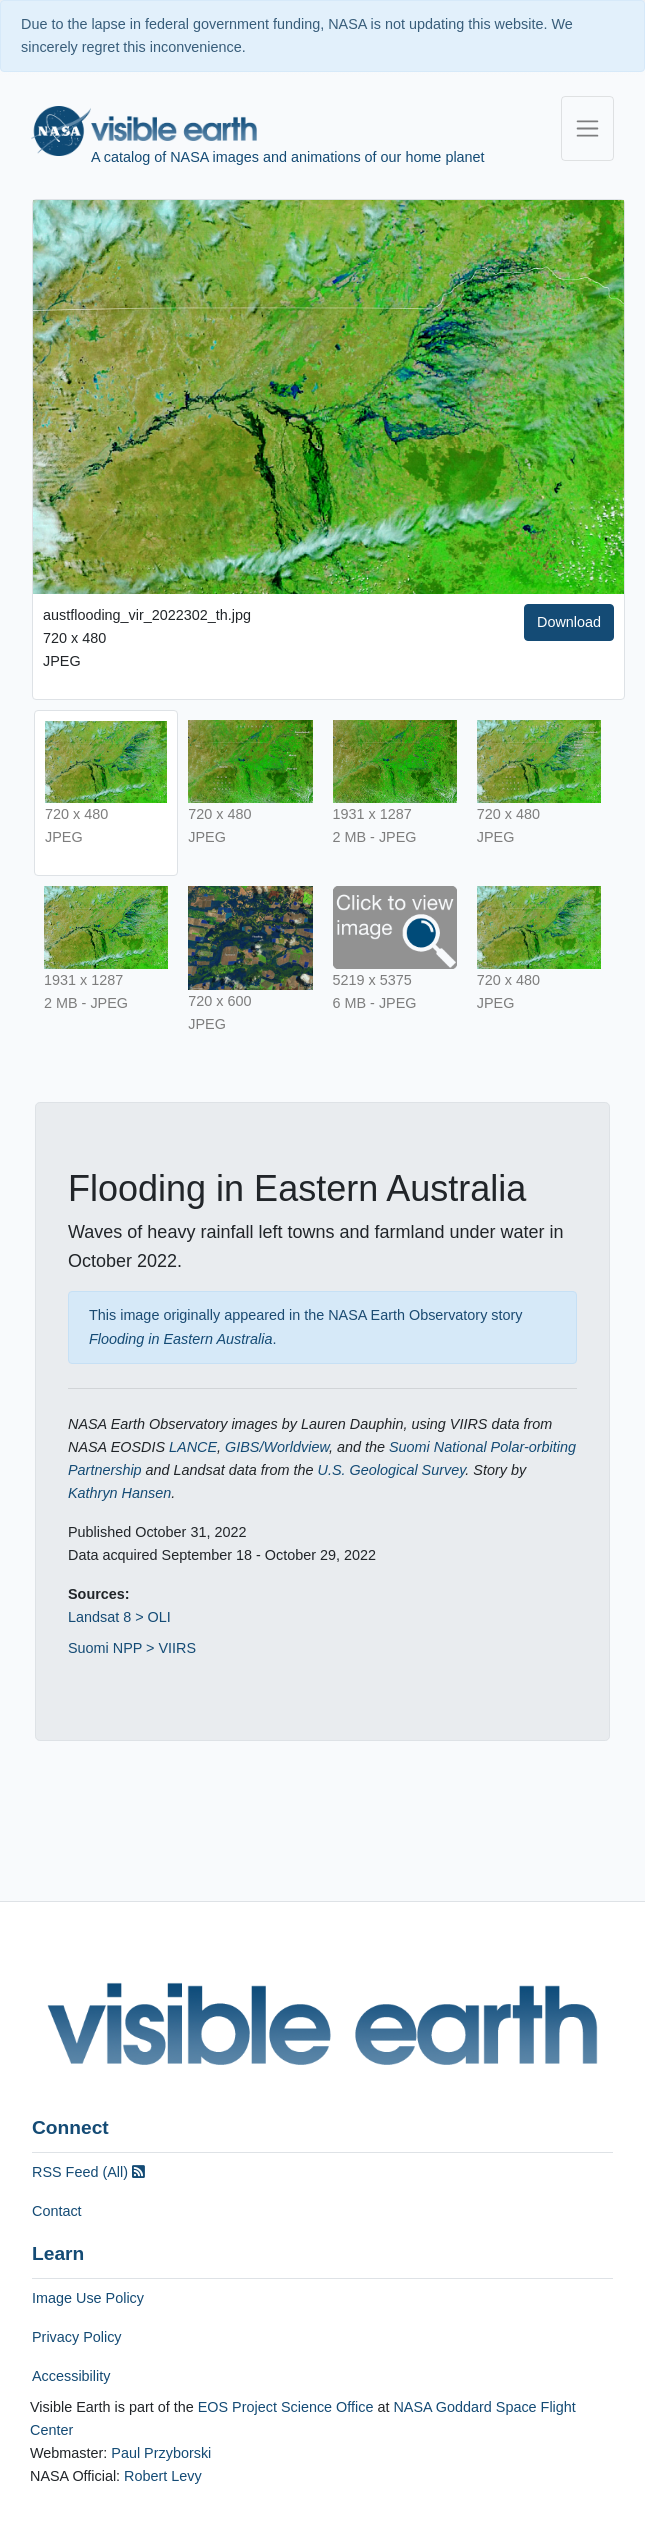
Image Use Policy (88, 2298)
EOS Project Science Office (286, 2407)
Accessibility (71, 2376)
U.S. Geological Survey (392, 1470)
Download (569, 622)
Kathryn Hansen (119, 1493)
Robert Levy (163, 2476)
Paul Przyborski (161, 2453)
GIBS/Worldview (277, 1447)
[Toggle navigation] (587, 128)
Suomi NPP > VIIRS (132, 1648)
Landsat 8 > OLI (119, 1617)
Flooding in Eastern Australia (180, 1339)
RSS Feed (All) (88, 2172)
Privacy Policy (77, 2337)
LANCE (193, 1447)
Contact (57, 2211)
